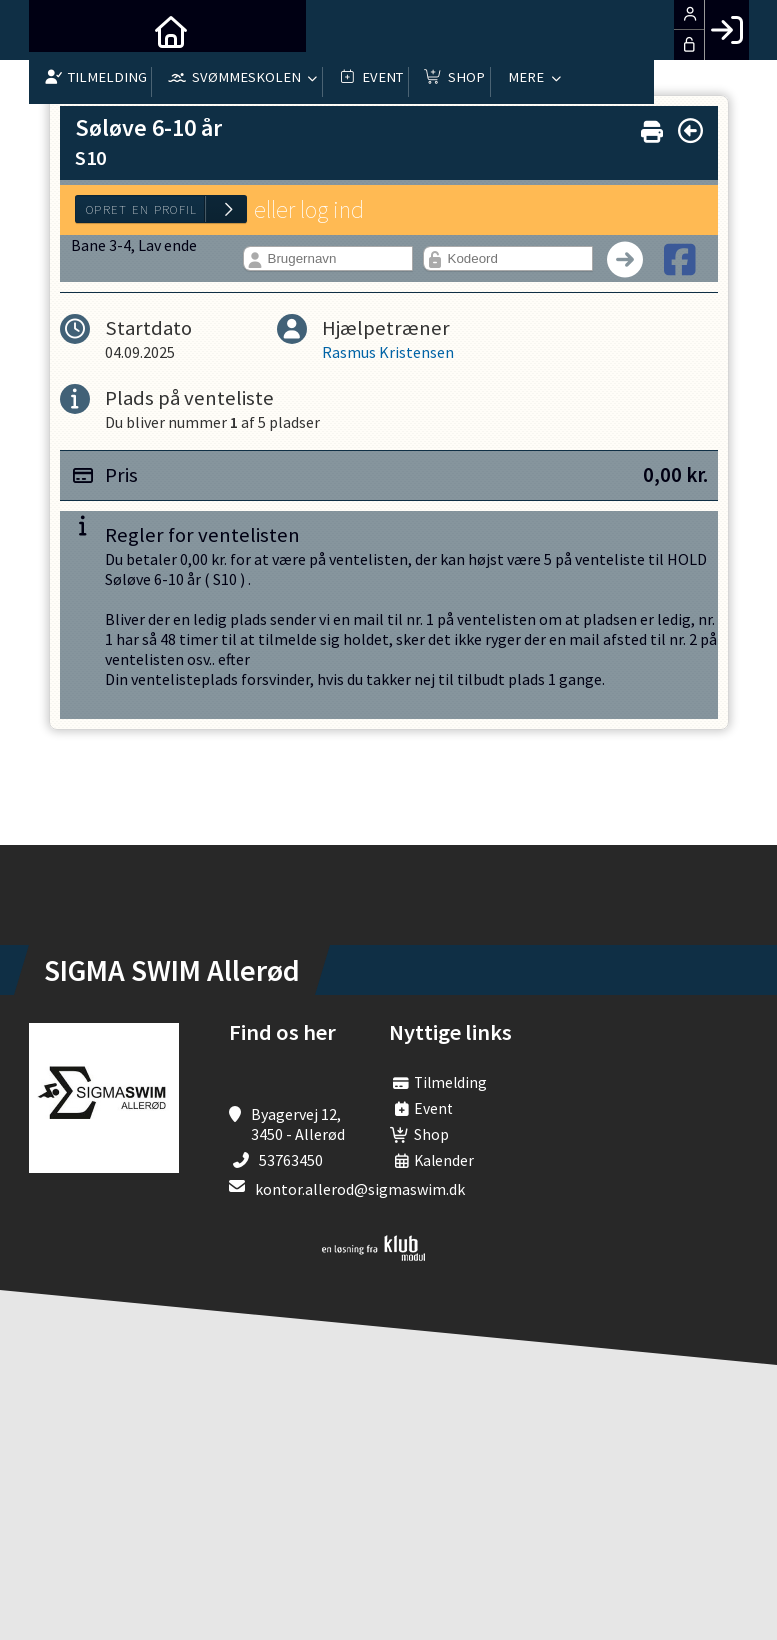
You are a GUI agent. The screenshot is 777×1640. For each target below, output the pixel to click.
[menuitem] (59, 30)
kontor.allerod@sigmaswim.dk (360, 1189)
